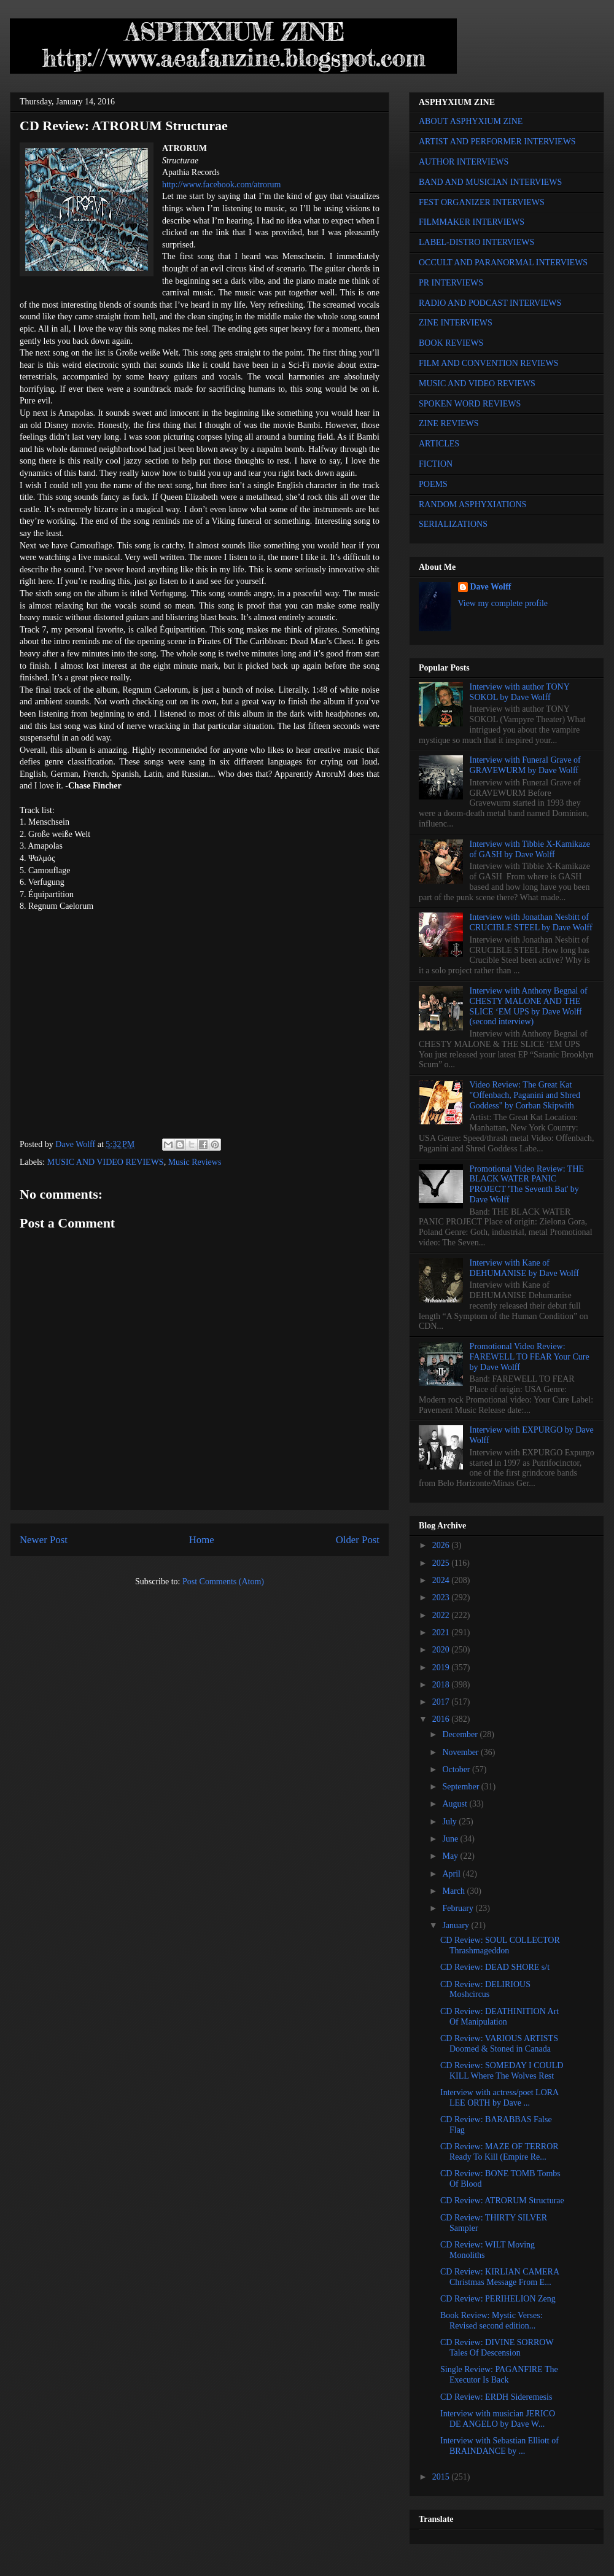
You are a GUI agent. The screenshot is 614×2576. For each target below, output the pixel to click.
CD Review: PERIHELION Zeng (498, 2298)
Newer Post (44, 1540)
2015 (442, 2476)
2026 (442, 1545)
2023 (442, 1597)
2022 (442, 1615)
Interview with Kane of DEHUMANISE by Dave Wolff (524, 1268)
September (461, 1786)
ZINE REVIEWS (449, 423)
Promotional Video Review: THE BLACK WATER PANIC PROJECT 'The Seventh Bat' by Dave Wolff (527, 1184)
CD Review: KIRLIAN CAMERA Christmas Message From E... (499, 2277)
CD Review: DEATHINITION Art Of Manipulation (499, 2016)
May (451, 1856)
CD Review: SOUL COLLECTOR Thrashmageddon (500, 1945)
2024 (442, 1580)
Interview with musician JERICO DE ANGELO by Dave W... (497, 2419)
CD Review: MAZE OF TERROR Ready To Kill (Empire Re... (499, 2152)
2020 (442, 1649)
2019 (442, 1667)
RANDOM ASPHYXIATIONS (472, 504)
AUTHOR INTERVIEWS (463, 161)
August (455, 1803)
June (451, 1838)
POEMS (433, 484)
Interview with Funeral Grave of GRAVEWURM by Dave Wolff (525, 765)
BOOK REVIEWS (451, 343)
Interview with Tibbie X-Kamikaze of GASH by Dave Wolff (530, 849)
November (461, 1752)
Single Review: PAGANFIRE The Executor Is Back (499, 2374)
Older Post (357, 1540)
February (458, 1908)
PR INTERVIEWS (451, 282)
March (454, 1891)
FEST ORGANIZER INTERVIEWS (482, 202)
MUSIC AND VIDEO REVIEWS (105, 1162)
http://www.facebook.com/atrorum (221, 184)
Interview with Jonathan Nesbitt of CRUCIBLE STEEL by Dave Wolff (531, 922)
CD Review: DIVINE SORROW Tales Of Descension (496, 2347)
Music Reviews (195, 1162)
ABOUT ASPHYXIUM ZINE (471, 121)
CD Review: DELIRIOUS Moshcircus (485, 1989)
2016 (442, 1719)
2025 (442, 1563)
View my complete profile (503, 603)
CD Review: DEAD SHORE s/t (495, 1967)
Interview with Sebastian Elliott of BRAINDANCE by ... (499, 2446)
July (450, 1821)
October (457, 1769)
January (456, 1925)
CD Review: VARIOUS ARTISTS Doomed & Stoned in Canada (499, 2043)
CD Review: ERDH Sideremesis (496, 2397)
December (461, 1734)
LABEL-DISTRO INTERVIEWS (476, 242)
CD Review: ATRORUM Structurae (502, 2200)
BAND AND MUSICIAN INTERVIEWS (490, 182)
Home (201, 1540)
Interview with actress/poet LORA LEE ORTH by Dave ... (499, 2097)
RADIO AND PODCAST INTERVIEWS (490, 303)
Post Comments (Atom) (223, 1581)
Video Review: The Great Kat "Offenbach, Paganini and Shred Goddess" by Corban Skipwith (525, 1095)
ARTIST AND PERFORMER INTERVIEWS (497, 141)
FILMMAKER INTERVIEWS (471, 222)
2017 (442, 1701)
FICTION (436, 464)
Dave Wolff (490, 586)
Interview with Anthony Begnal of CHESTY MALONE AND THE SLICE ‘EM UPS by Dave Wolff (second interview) (529, 1006)
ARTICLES (439, 443)
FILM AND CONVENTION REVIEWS (489, 363)
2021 (442, 1632)
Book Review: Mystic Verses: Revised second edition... (491, 2320)
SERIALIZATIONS (453, 524)
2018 (442, 1684)
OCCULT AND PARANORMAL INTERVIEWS (503, 262)
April (452, 1873)
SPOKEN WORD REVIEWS (470, 403)
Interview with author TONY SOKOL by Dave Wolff (520, 692)
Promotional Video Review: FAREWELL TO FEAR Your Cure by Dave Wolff (529, 1357)
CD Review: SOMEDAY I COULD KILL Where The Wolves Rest (501, 2070)
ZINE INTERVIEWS (455, 322)
